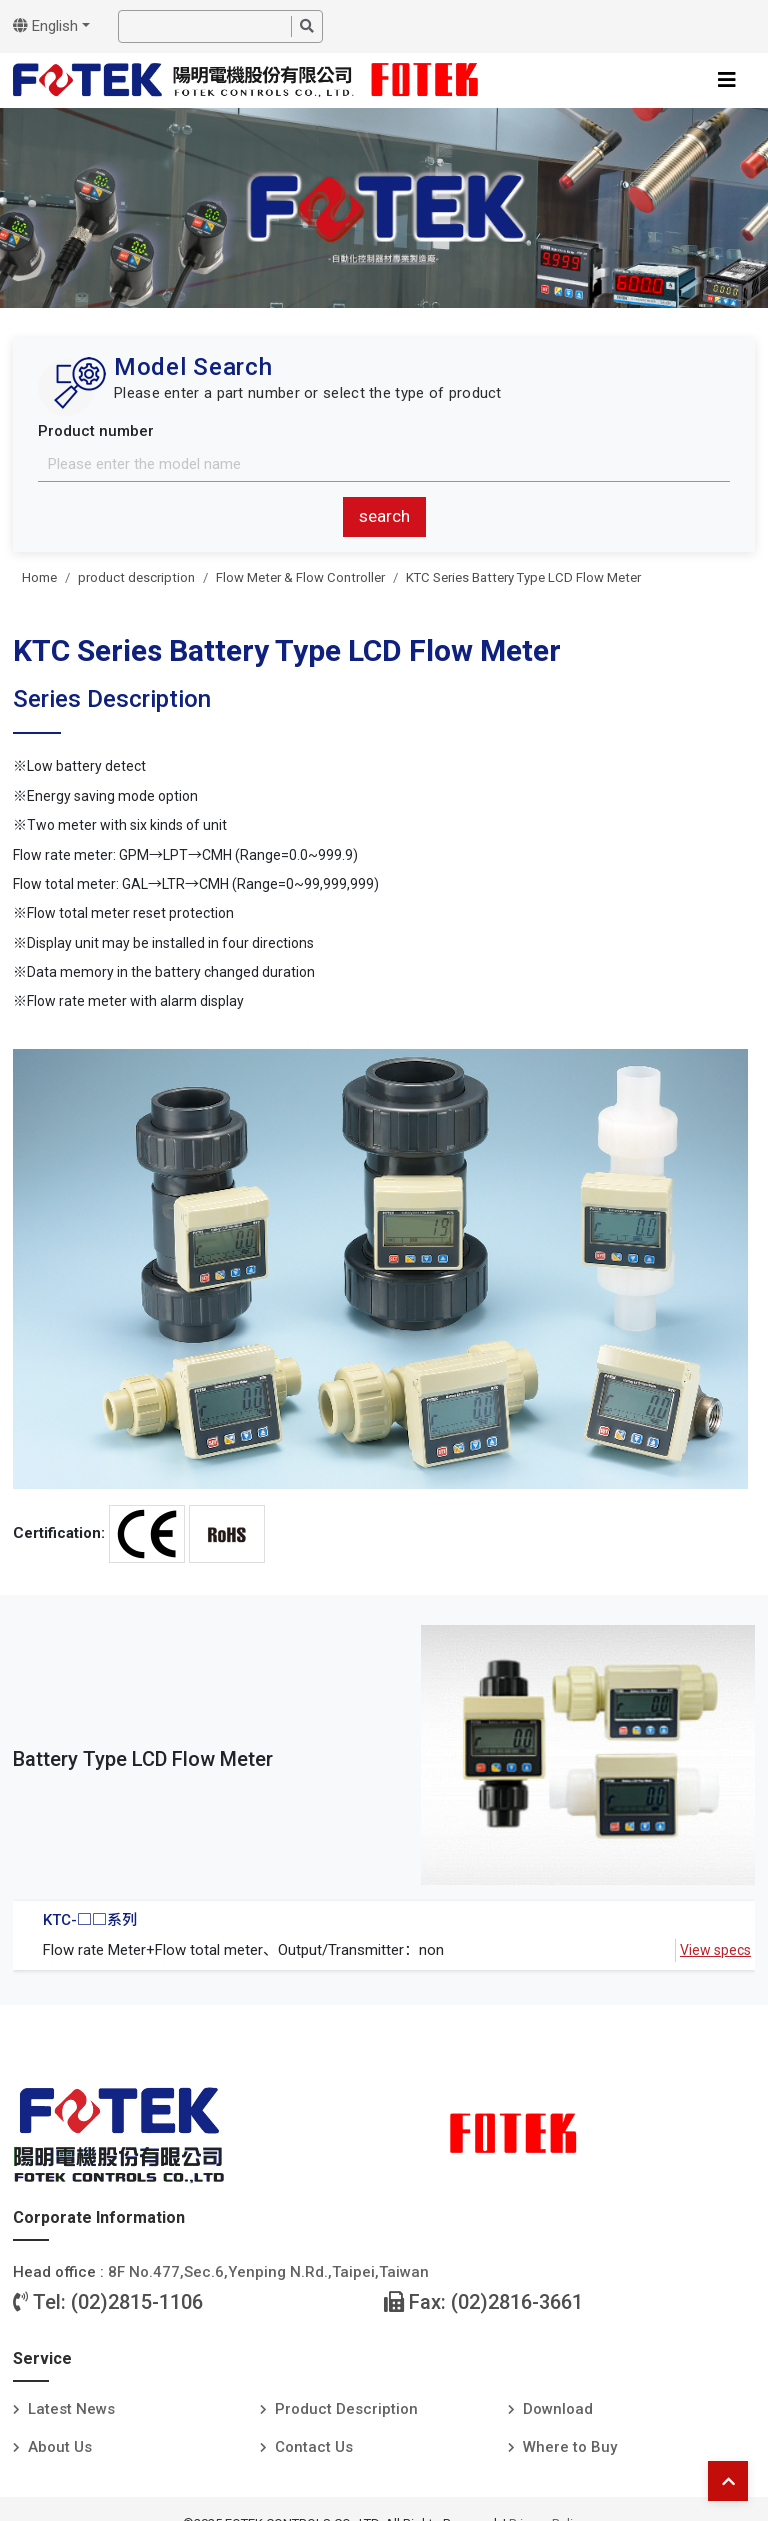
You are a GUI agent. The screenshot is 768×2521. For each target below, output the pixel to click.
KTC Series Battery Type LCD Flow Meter (523, 577)
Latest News (71, 2409)
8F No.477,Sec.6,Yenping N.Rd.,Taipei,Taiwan (268, 2272)
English (45, 26)
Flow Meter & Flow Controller (300, 577)
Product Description (346, 2409)
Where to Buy (570, 2447)
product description (136, 577)
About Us (60, 2447)
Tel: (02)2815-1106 (108, 2302)
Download (558, 2409)
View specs (715, 1950)
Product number (96, 431)
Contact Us (314, 2447)
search (384, 516)
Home (39, 577)
